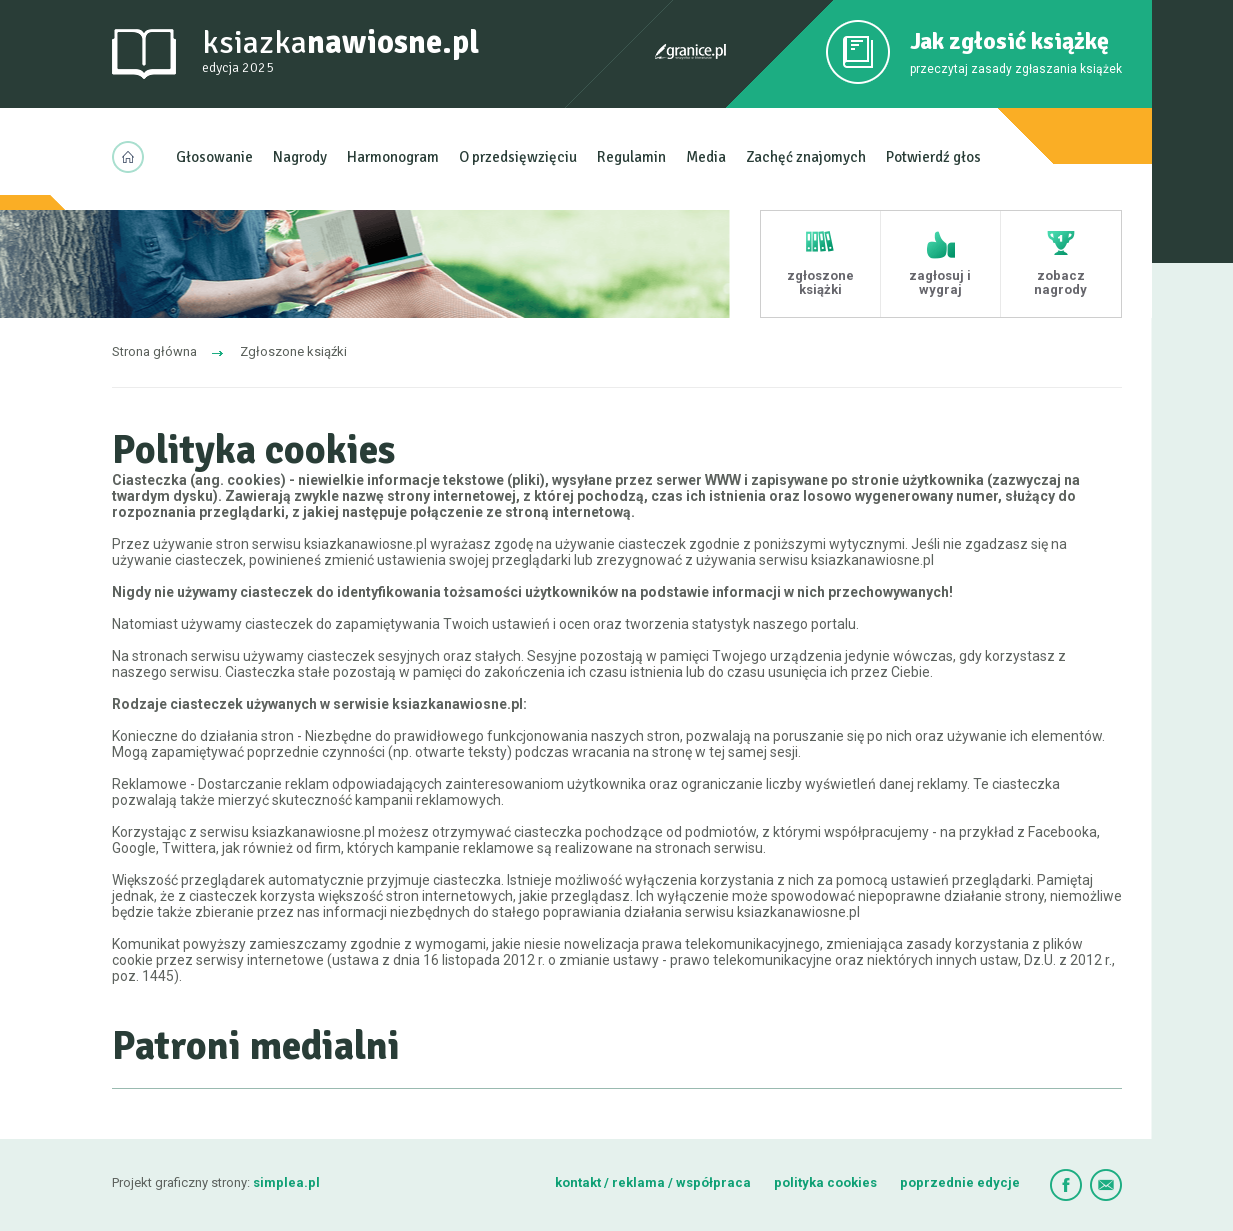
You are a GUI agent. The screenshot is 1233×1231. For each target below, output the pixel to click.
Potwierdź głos (933, 157)
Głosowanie (214, 157)
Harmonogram (393, 157)
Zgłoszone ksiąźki (293, 351)
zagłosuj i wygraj (940, 282)
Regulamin (631, 157)
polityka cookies (825, 1182)
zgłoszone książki (820, 282)
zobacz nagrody (1060, 282)
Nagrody (300, 157)
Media (706, 157)
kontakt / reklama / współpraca (654, 1182)
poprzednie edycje (960, 1182)
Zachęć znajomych (806, 157)
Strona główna (154, 351)
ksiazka (340, 51)
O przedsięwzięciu (518, 157)
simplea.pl (286, 1182)
